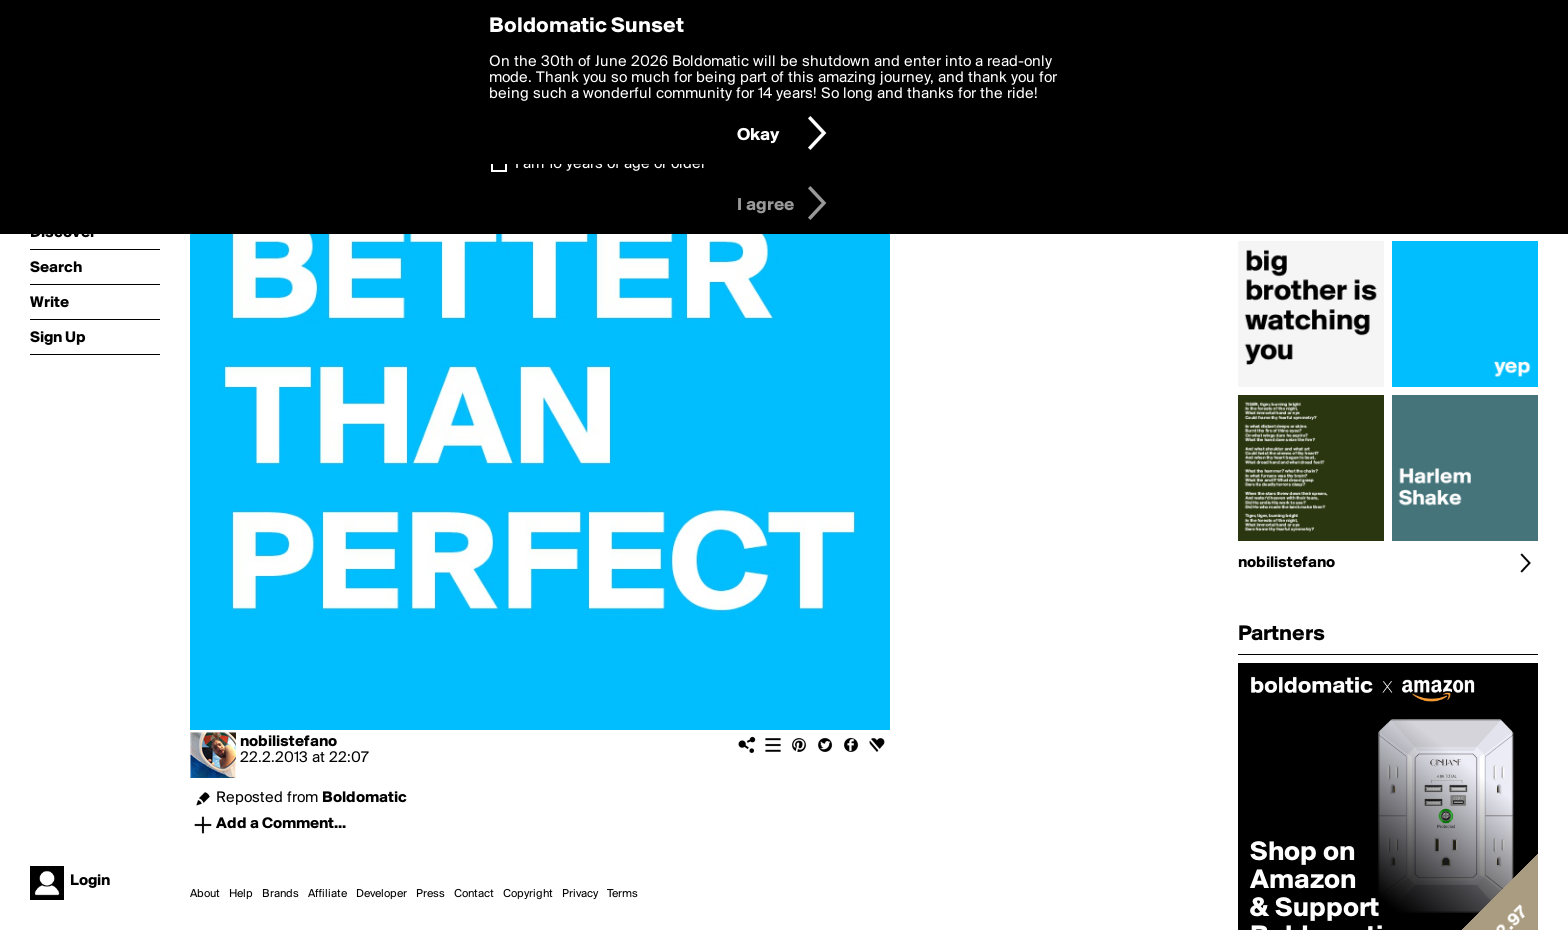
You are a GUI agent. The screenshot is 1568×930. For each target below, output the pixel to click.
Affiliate (327, 894)
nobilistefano (288, 742)
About (205, 894)
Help (241, 894)
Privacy (580, 894)
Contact (474, 894)
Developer (381, 894)
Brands (280, 894)
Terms (622, 894)
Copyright (528, 894)
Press (430, 894)
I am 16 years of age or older (610, 164)
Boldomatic (364, 798)
